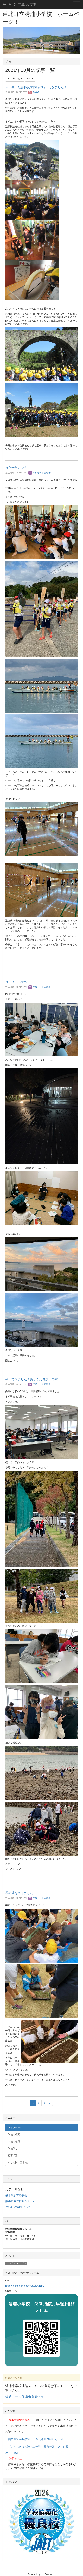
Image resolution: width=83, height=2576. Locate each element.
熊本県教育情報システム (20, 2201)
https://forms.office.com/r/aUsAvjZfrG (24, 2285)
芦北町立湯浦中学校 (17, 2206)
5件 (30, 78)
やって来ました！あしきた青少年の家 (31, 1379)
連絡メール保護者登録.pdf (24, 2397)
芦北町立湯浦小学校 (22, 4)
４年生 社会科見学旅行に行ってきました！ (36, 87)
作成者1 (34, 92)
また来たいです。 (17, 467)
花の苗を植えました (19, 1893)
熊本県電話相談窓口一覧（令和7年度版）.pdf (35, 2439)
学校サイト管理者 (39, 472)
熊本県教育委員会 (16, 2195)
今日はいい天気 (16, 982)
